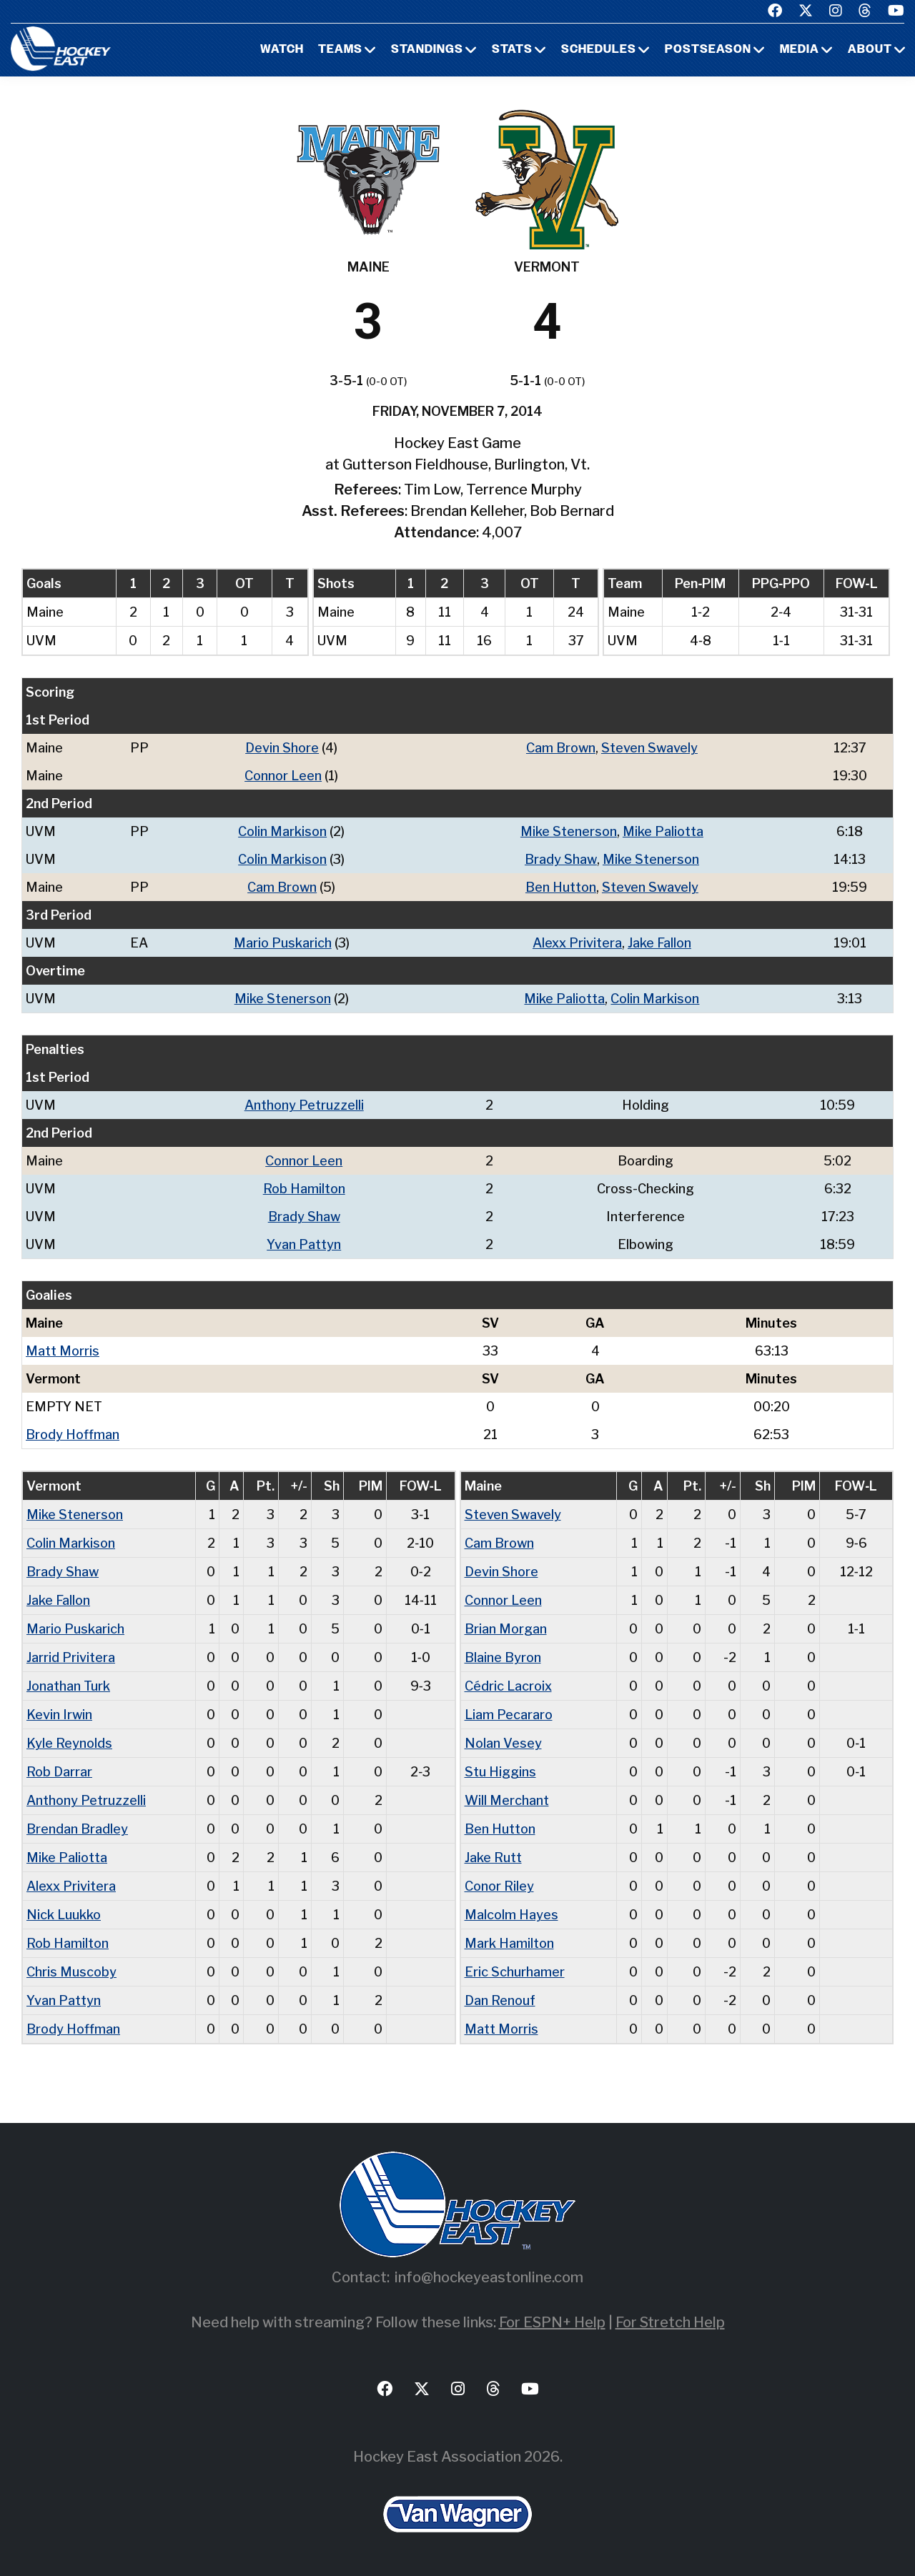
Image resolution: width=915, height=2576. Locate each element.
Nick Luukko (63, 1914)
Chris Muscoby (71, 1971)
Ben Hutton (560, 887)
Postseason (708, 50)
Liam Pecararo (509, 1714)
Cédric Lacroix (508, 1686)
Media (799, 50)
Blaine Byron (503, 1657)
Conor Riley (499, 1886)
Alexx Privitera (577, 942)
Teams (340, 50)
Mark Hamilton (509, 1943)
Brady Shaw (561, 859)
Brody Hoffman (72, 1434)
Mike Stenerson (568, 831)
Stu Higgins (500, 1771)
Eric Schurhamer (515, 1971)
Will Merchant (507, 1800)
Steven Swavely (649, 747)
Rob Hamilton (304, 1188)
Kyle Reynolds (69, 1743)
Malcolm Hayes (511, 1914)
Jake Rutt (493, 1857)
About (870, 50)
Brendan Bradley (77, 1828)
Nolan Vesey (503, 1743)
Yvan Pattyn (304, 1244)
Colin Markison (282, 831)
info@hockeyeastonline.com (489, 2277)
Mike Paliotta (663, 831)
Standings (427, 50)
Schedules (598, 50)
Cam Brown (560, 747)
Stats (512, 50)
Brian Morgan (506, 1628)
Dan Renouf (500, 2000)
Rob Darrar (59, 1771)
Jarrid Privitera (70, 1657)
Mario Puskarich (283, 942)
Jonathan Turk (68, 1686)
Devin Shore (282, 747)
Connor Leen (283, 775)
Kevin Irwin (59, 1714)
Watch (282, 50)
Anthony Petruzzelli (304, 1105)
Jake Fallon (659, 942)
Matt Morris (62, 1350)
